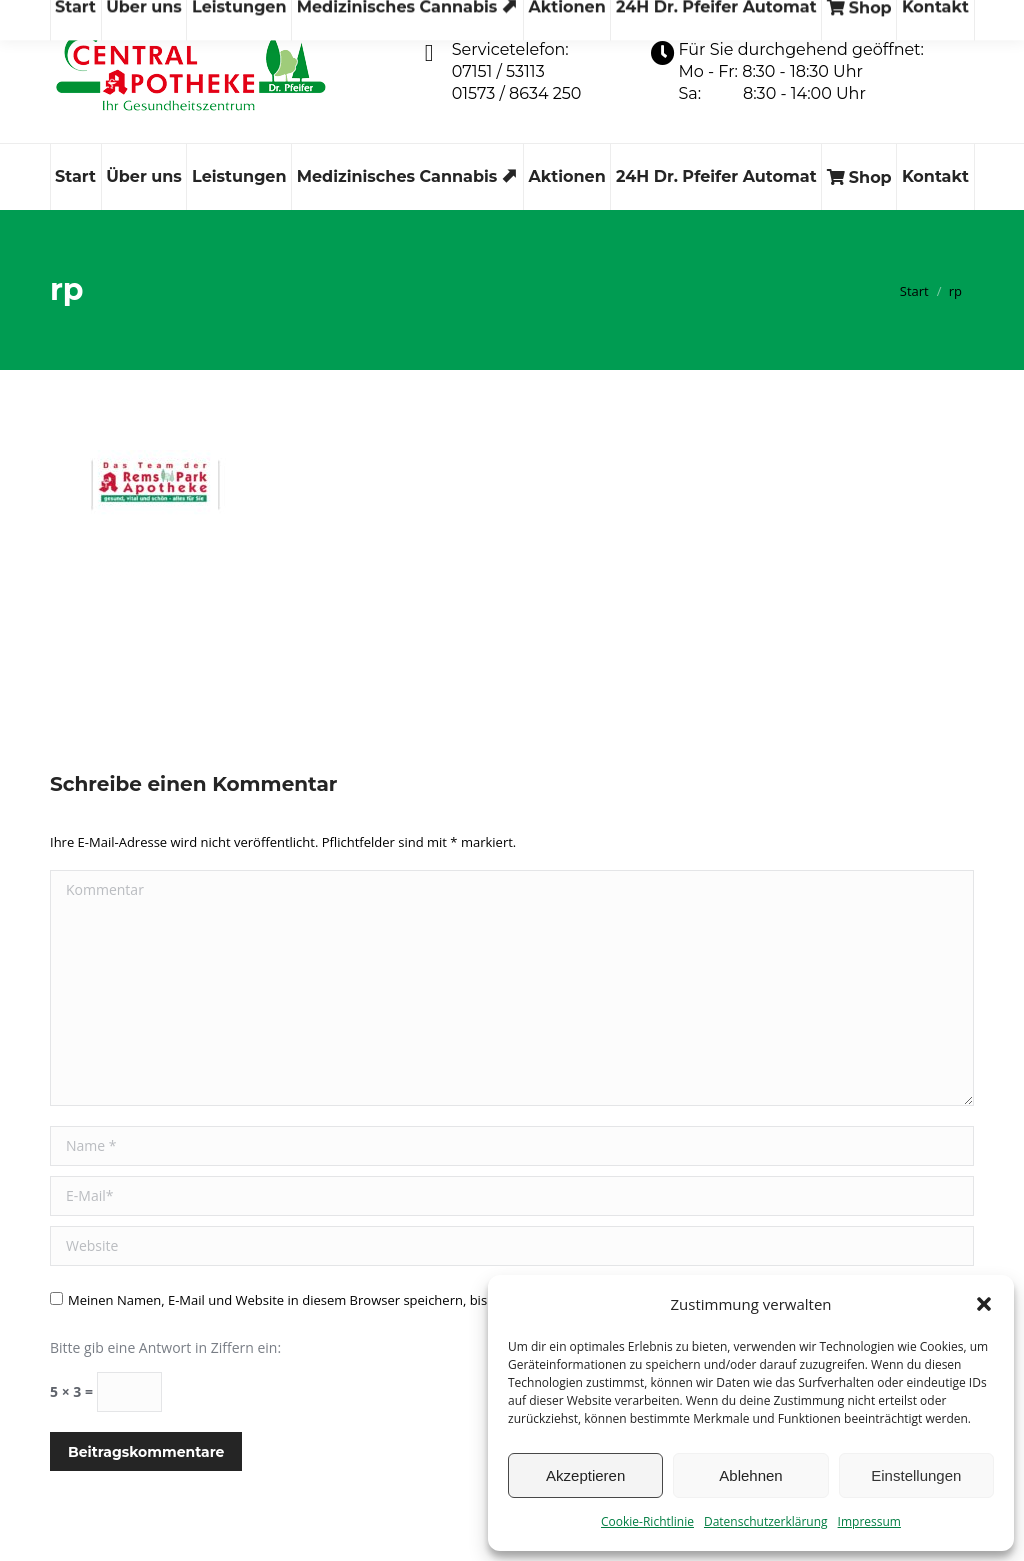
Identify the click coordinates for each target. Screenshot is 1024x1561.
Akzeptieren (585, 1475)
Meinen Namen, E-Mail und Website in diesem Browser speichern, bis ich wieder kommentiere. (354, 1300)
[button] (984, 1304)
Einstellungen (916, 1475)
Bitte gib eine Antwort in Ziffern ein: (165, 1347)
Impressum (869, 1521)
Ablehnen (750, 1475)
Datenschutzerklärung (766, 1521)
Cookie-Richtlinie (647, 1521)
